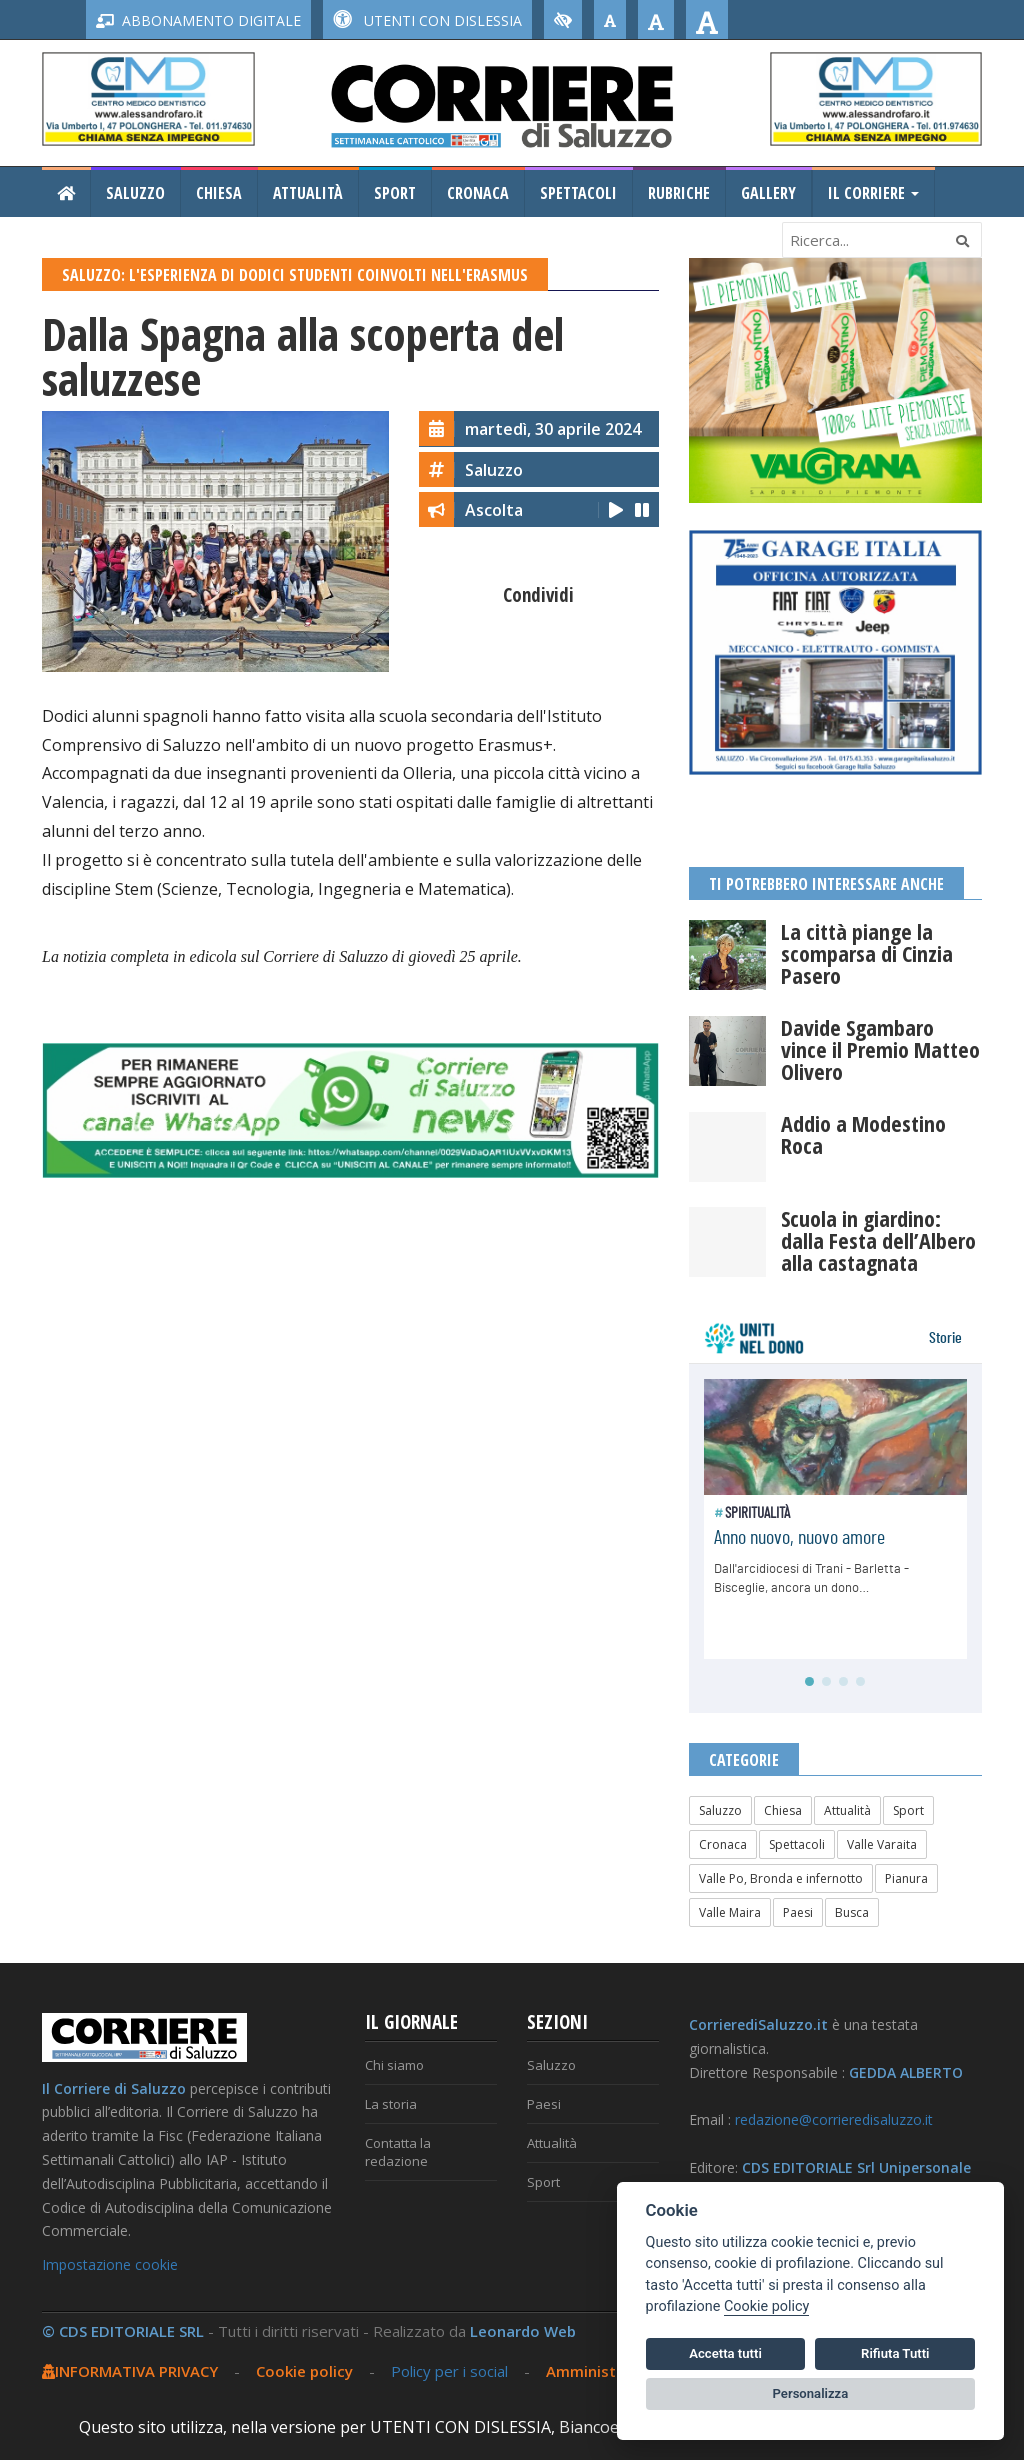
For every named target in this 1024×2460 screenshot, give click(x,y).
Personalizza (811, 2393)
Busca (852, 1912)
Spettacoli (578, 193)
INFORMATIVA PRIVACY (130, 2371)
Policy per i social (449, 2371)
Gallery (768, 193)
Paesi (798, 1912)
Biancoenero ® (616, 2427)
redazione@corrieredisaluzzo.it (834, 2119)
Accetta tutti (725, 2353)
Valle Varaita (882, 1844)
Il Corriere (873, 193)
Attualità (308, 193)
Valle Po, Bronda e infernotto (781, 1878)
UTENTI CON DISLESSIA (427, 20)
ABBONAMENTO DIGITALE (198, 20)
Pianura (906, 1878)
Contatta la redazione (398, 2152)
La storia (391, 2104)
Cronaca (478, 193)
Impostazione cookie (110, 2264)
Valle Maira (730, 1912)
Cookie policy (304, 2371)
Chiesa (219, 193)
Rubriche (679, 193)
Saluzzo (135, 193)
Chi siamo (394, 2065)
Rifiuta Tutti (895, 2353)
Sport (395, 193)
